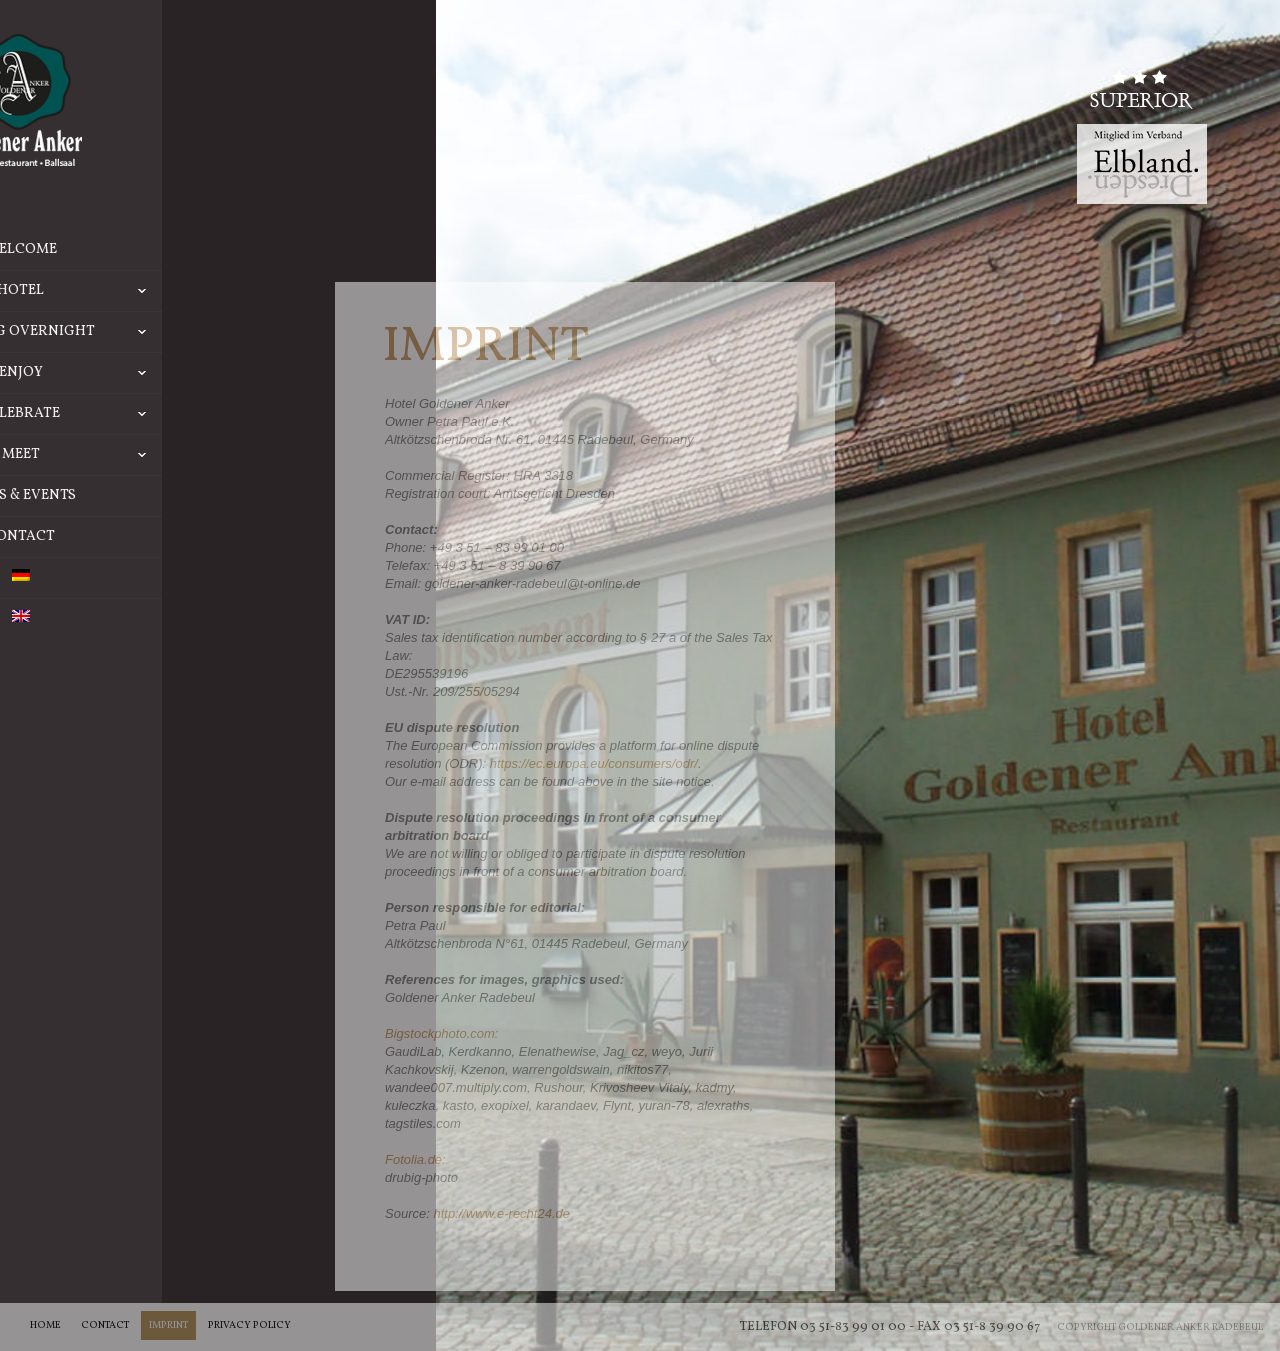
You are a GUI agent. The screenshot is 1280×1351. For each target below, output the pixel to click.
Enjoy (202, 373)
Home (45, 1325)
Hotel (200, 291)
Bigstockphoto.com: (441, 1033)
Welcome (142, 249)
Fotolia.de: (415, 1159)
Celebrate (192, 414)
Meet (203, 455)
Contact (141, 536)
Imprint (168, 1325)
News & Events (142, 495)
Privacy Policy (249, 1325)
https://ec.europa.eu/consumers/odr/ (594, 763)
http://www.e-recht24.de (501, 1213)
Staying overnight (175, 332)
